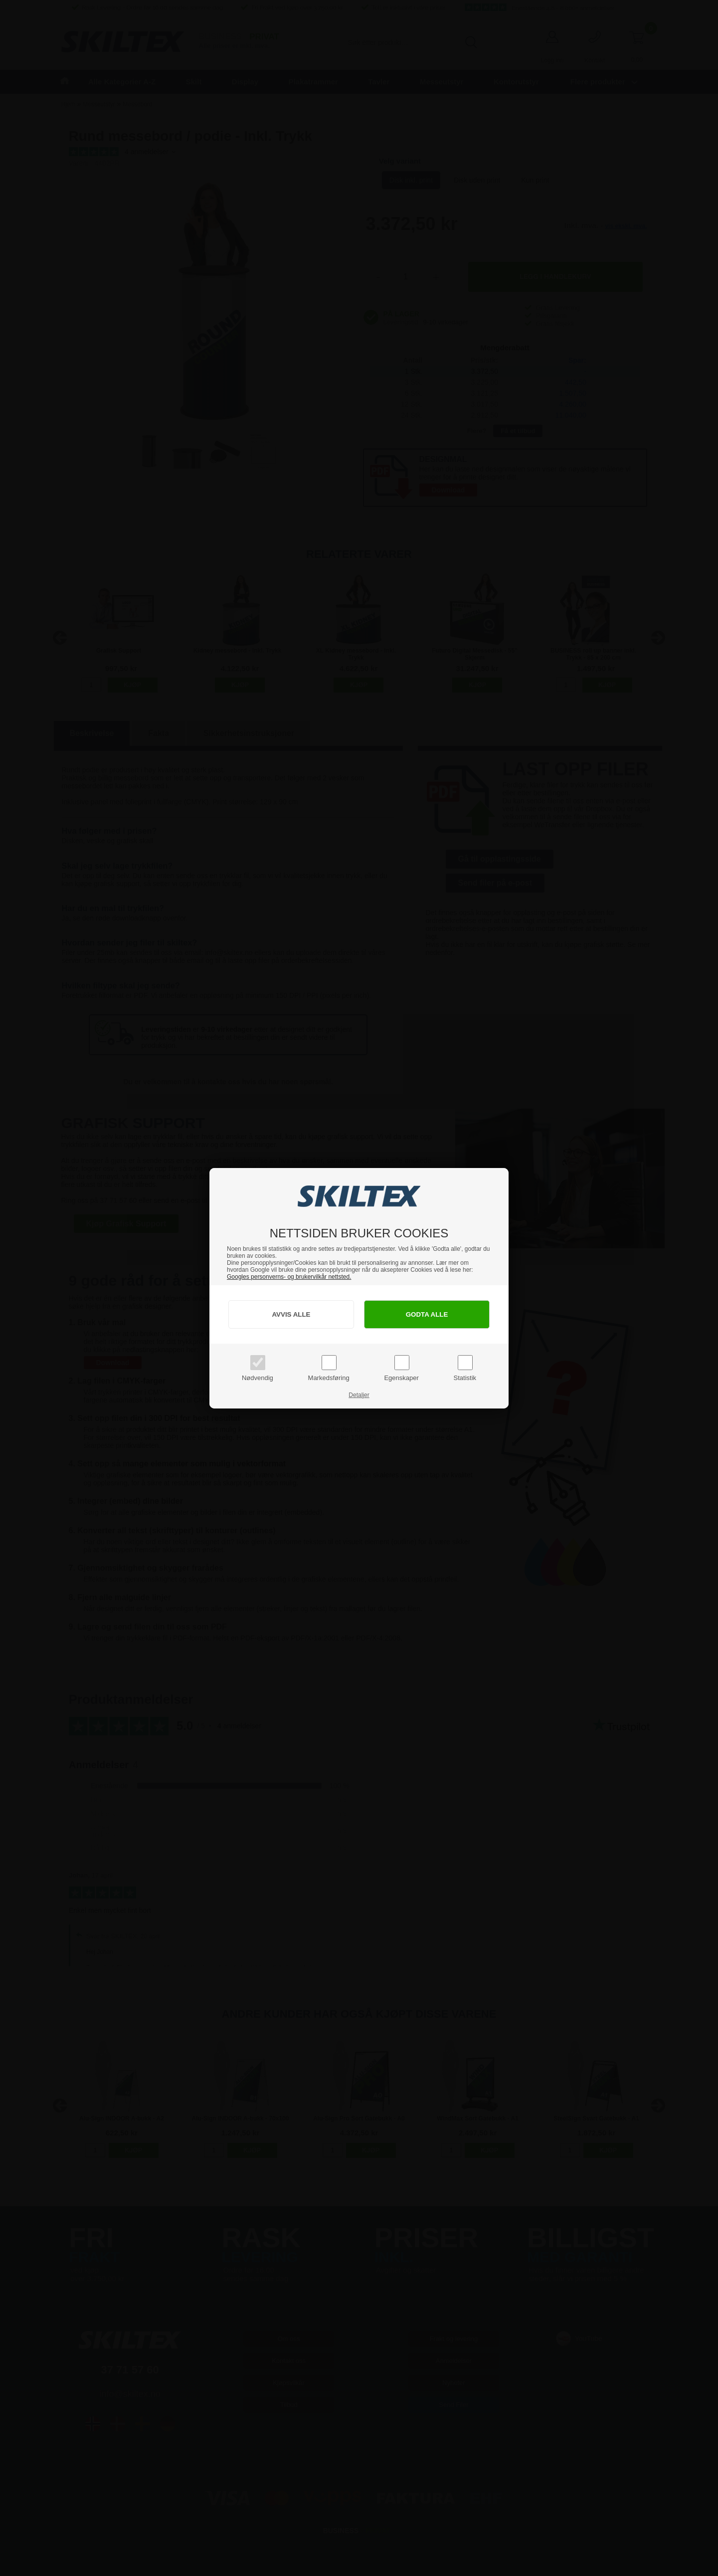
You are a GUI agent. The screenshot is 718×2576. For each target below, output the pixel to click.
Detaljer (359, 1395)
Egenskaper (401, 1378)
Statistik (465, 1378)
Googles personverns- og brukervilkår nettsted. (289, 1276)
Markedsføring (329, 1378)
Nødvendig (257, 1378)
